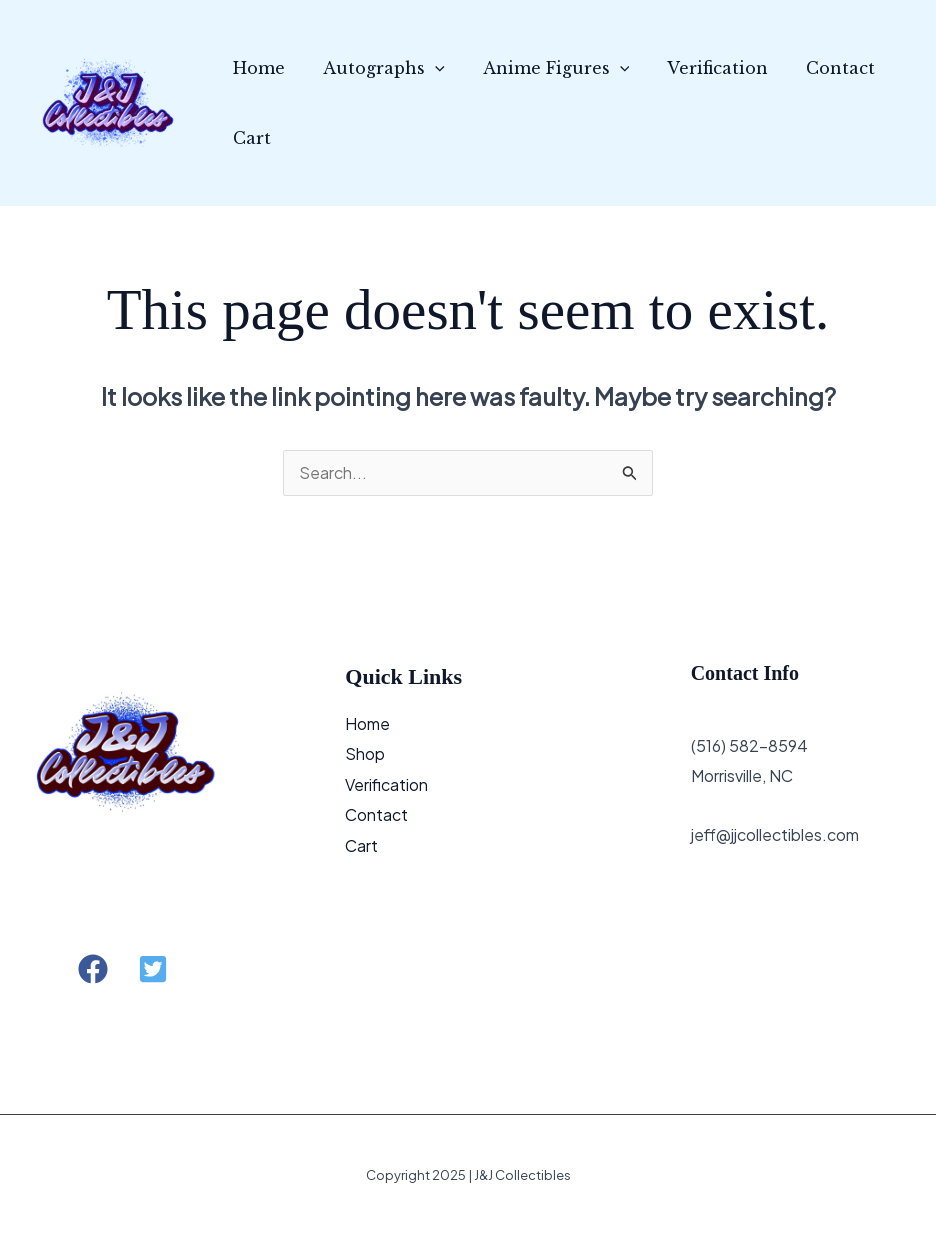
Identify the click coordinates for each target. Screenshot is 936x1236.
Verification (696, 68)
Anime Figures (541, 68)
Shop (365, 753)
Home (256, 68)
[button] (93, 970)
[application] (426, 68)
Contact (813, 68)
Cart (249, 138)
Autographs (375, 68)
